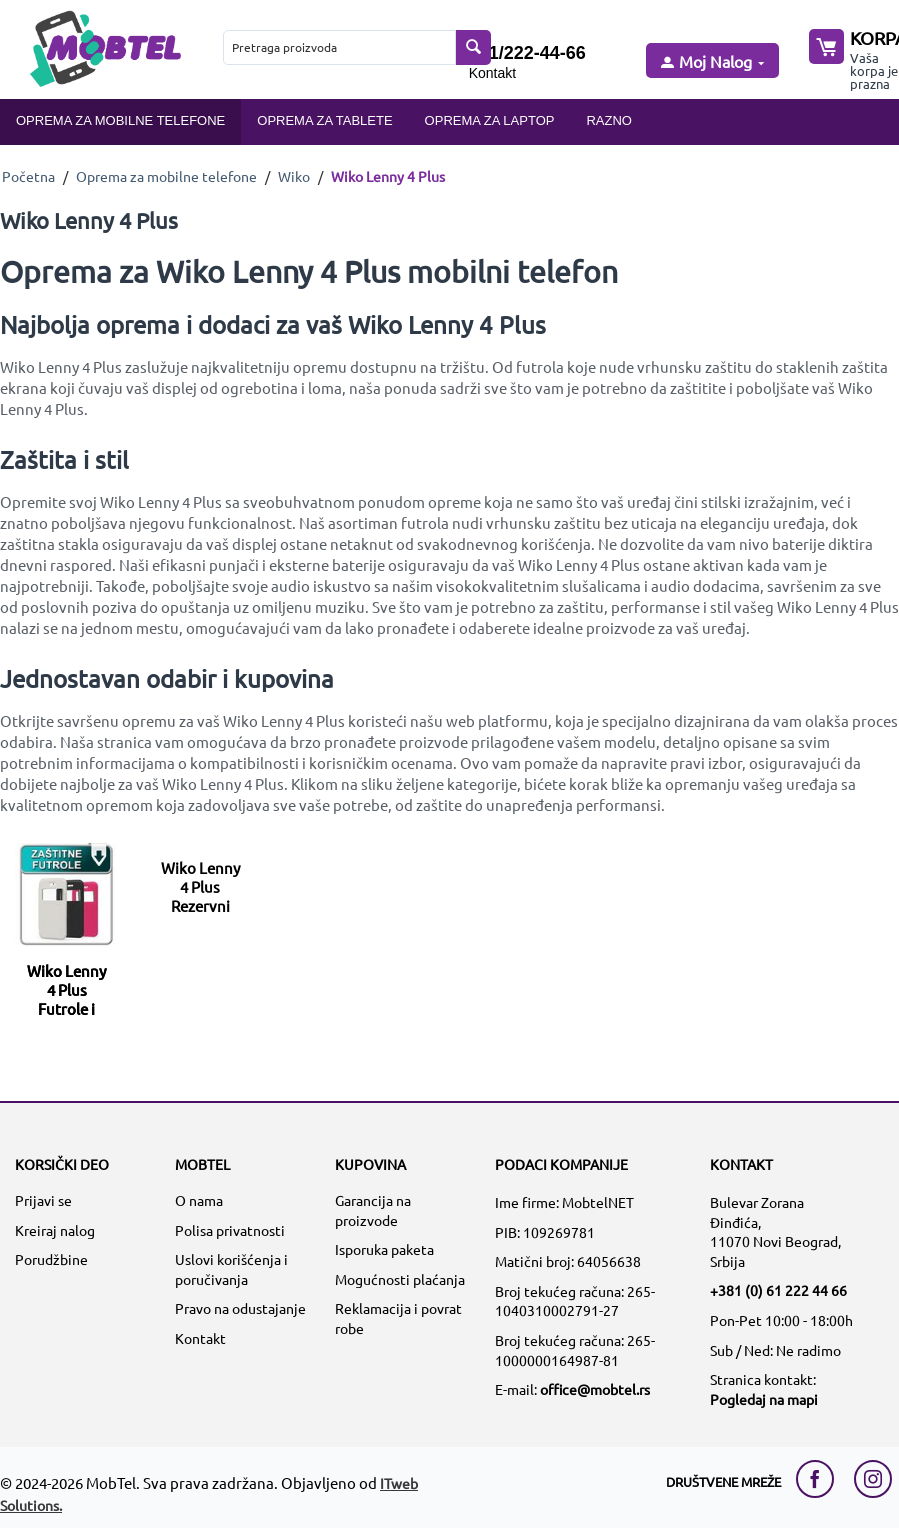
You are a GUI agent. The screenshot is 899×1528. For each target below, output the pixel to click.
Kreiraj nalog (55, 1230)
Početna (28, 176)
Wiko (294, 176)
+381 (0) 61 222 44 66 (778, 1290)
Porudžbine (51, 1259)
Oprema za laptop (490, 120)
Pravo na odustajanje (240, 1308)
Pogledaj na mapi (764, 1399)
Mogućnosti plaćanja (400, 1279)
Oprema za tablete (324, 120)
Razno (609, 120)
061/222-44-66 (527, 53)
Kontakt (492, 73)
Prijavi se (43, 1200)
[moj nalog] (711, 62)
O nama (199, 1200)
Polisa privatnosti (230, 1230)
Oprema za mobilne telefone (120, 120)
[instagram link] (873, 1479)
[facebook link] (820, 1479)
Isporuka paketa (384, 1249)
